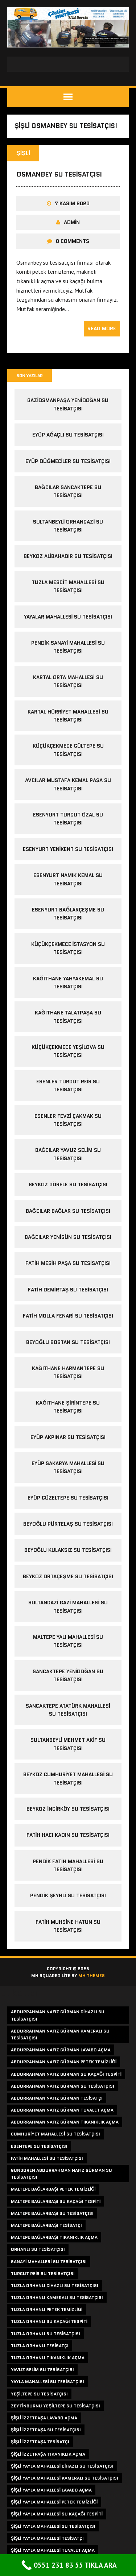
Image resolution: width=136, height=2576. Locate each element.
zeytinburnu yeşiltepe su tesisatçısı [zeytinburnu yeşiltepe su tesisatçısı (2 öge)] (55, 2406)
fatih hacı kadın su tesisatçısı (68, 1835)
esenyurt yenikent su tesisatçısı (68, 849)
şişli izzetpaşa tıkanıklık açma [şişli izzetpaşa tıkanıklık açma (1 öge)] (48, 2454)
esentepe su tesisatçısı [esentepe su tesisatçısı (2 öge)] (39, 2146)
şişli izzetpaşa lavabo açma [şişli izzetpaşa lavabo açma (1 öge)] (44, 2418)
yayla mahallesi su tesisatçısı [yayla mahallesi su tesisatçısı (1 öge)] (47, 2381)
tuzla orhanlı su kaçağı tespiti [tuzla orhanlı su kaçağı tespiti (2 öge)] (49, 2321)
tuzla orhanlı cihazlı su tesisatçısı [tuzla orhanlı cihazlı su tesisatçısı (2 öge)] (54, 2285)
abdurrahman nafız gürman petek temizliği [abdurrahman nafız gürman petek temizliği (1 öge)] (63, 2062)
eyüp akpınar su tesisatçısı (68, 1437)
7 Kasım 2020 (72, 203)
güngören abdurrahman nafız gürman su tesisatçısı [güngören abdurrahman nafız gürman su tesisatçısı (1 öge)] (61, 2173)
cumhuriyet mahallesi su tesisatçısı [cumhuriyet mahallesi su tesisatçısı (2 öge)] (55, 2134)
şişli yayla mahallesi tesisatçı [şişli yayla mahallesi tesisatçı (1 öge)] (47, 2538)
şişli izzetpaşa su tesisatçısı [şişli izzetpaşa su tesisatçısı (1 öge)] (46, 2430)
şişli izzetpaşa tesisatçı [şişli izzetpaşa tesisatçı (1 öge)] (40, 2442)
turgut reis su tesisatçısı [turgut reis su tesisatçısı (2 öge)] (43, 2273)
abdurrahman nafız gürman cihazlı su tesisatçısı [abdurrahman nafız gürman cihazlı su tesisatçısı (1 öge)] (57, 2015)
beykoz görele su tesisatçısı (68, 1184)
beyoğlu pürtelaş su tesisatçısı (67, 1523)
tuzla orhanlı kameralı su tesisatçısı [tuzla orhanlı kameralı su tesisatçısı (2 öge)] (57, 2297)
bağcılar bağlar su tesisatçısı (68, 1211)
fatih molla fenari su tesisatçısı (68, 1315)
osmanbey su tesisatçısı (59, 174)
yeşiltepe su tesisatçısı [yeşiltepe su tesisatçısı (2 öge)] (39, 2394)
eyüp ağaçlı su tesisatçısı (68, 434)
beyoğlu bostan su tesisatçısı (68, 1342)
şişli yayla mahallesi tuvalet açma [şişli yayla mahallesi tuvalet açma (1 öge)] (53, 2550)
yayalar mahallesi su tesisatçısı (68, 616)
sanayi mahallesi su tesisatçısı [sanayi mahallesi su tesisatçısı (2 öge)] (49, 2261)
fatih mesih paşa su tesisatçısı (68, 1263)
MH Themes (91, 1975)
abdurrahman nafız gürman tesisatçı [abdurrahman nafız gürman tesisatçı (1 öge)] (57, 2098)
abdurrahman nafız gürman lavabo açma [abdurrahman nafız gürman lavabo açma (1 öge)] (61, 2050)
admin (72, 222)
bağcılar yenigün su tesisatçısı (68, 1237)
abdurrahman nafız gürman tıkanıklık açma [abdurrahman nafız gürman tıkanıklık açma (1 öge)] (65, 2122)
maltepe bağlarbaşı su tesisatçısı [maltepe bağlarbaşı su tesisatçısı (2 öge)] (52, 2213)
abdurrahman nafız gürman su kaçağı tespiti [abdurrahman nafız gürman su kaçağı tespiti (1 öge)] (66, 2074)
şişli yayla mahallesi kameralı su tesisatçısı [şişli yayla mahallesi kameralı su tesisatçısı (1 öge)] (64, 2478)
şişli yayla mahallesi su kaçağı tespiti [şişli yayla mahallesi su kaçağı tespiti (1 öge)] (57, 2514)
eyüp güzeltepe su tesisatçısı (68, 1497)
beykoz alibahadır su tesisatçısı (68, 556)
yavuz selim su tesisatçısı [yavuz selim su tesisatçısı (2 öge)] (42, 2369)
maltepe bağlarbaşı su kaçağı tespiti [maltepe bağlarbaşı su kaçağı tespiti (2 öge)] (55, 2201)
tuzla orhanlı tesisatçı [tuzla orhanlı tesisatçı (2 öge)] (40, 2346)
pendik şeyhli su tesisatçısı (68, 1895)
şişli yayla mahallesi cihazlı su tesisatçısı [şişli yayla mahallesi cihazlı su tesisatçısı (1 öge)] (62, 2466)
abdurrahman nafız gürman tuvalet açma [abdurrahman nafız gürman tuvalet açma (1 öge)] (62, 2110)
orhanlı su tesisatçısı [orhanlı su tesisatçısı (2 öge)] (38, 2249)
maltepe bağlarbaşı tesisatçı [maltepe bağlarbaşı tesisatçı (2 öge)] (46, 2225)
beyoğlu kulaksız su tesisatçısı (68, 1550)
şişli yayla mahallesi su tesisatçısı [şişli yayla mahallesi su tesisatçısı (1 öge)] (53, 2526)
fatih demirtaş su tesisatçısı (68, 1289)
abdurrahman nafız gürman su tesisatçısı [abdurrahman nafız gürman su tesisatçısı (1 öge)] (62, 2086)
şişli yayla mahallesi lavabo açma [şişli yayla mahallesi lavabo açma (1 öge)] (51, 2490)
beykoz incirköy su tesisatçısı (68, 1808)
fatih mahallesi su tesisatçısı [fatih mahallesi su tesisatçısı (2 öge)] (47, 2158)
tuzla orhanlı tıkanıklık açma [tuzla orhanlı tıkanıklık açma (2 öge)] (48, 2357)
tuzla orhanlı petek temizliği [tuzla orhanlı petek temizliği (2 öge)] (46, 2309)
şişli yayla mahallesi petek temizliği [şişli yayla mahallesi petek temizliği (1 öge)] (54, 2502)
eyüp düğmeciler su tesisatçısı (68, 461)
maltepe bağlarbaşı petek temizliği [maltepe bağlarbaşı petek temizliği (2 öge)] (53, 2189)
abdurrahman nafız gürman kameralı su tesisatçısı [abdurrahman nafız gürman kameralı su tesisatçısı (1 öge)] (60, 2034)
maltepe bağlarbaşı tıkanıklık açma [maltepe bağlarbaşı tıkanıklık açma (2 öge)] (54, 2237)
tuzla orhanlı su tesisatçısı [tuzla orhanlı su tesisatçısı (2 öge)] (45, 2334)
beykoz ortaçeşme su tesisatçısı (68, 1576)
